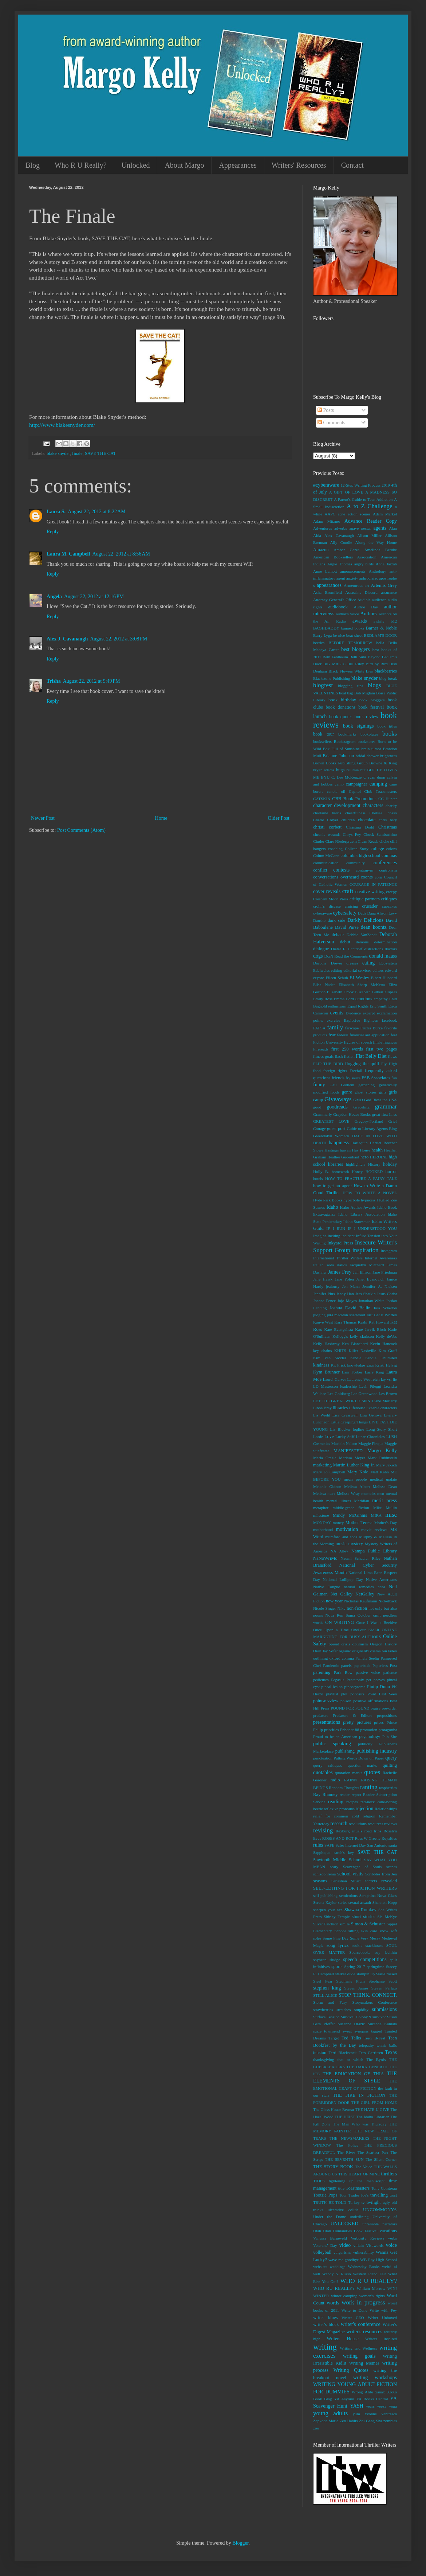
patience (390, 1672)
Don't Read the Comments (346, 956)
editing (336, 970)
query (391, 1758)
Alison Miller (369, 535)
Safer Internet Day (351, 1845)
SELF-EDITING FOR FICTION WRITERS (355, 1888)
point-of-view (325, 1700)
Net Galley (341, 1594)
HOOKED (374, 1171)
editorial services (357, 970)
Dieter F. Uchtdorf (347, 949)
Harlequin (359, 1143)
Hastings (331, 1150)
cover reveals (326, 891)
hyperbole (351, 1200)
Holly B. (321, 1171)
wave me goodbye (343, 2259)
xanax (380, 2392)
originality (360, 1651)
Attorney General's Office (334, 599)
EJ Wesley (359, 977)
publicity (365, 1744)
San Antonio (377, 1845)
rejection (365, 1808)
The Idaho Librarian (373, 2117)
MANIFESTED (348, 1450)
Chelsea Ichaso (383, 813)
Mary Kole (357, 1471)
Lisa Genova (371, 1415)
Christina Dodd (360, 827)
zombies (390, 2421)
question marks (362, 1765)
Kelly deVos (386, 1336)
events (336, 1013)
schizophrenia (324, 1874)
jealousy (332, 1286)
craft (348, 891)
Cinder (318, 841)
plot (344, 1694)
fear (332, 1034)
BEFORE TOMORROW (350, 642)
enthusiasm (337, 1006)
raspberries (388, 1787)
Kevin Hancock (383, 1343)
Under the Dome (329, 2216)
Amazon (321, 549)
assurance (389, 592)
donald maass (383, 956)
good (317, 1107)
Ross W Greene (367, 1838)
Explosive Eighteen (361, 1020)
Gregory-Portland (369, 1121)
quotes (372, 1772)
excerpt (369, 1013)
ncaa (381, 1587)
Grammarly (322, 1114)
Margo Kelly (382, 1450)
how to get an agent (332, 1185)
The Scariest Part (373, 2152)
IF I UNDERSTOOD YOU (372, 1228)
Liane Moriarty (384, 1401)
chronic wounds (326, 834)
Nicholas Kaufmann (360, 1601)
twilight (373, 2202)
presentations (326, 1722)
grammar (386, 1106)
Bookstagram (345, 741)
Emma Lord (344, 999)
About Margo (184, 165)
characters (373, 805)
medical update (383, 1479)
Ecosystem (388, 963)
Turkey (354, 2202)
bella (380, 642)
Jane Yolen (344, 1279)
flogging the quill (362, 1063)
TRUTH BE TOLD (329, 2202)
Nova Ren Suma (340, 1615)
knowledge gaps (360, 1365)
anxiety (352, 578)
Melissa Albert (357, 1486)
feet (394, 1035)
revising (323, 1830)
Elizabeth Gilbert (369, 992)
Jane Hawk (322, 1279)
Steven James (356, 1988)
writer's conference (360, 2324)
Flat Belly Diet (371, 1056)
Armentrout (353, 585)
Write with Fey (383, 2310)
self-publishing (325, 1895)
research (338, 1823)
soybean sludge (326, 1959)
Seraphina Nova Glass (378, 1895)
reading (335, 1801)
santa (392, 1845)
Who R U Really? (81, 165)
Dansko (319, 920)
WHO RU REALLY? (334, 2288)
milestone (321, 1515)
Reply (53, 531)
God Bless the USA (380, 1100)
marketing (322, 1465)
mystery (355, 1543)
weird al (389, 2266)
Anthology (377, 571)
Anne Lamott (325, 571)
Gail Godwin (342, 1085)
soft (394, 1931)
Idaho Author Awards (357, 1207)
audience (379, 599)
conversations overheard (336, 877)
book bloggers (371, 700)
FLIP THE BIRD (328, 1063)
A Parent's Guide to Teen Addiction (363, 499)
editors (377, 970)
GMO (358, 1100)
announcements (353, 571)
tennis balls (386, 2045)
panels (346, 1665)
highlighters (355, 1164)
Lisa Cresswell (345, 1415)
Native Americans (381, 1579)
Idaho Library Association (361, 1214)
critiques (389, 898)
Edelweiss (321, 970)
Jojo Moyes (347, 1300)
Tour (343, 2195)
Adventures (322, 528)
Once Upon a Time (331, 1630)
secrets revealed (381, 1880)
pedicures (321, 1679)
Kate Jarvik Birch (370, 1329)
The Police (347, 2145)
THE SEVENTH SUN (344, 2159)
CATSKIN (321, 798)
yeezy (381, 2406)
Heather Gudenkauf (343, 1157)
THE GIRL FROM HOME (374, 2102)
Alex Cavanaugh (339, 535)
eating (368, 963)
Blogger (240, 2543)
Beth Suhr (358, 657)
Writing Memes (364, 2363)
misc (391, 1514)
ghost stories (365, 1092)
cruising (351, 906)
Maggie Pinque (370, 1443)
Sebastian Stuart (346, 1881)
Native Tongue (326, 1587)
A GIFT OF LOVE (346, 492)
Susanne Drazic (351, 2024)
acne (342, 514)
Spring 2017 (354, 1966)
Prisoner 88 (349, 1729)
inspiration (365, 1250)
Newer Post (43, 818)
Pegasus (337, 1679)
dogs (318, 956)
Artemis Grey (384, 585)
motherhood (323, 1529)
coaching (335, 848)
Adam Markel (385, 514)
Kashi (362, 1322)
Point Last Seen (382, 1694)
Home (161, 818)
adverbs (340, 528)
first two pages (381, 1049)
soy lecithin (386, 1952)
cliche (384, 841)
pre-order (389, 1708)
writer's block (326, 2324)
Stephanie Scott (382, 1981)
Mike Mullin (385, 1507)
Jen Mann (351, 1286)
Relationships (386, 1809)
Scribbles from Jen (381, 1874)
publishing (345, 1751)
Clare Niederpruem (340, 841)
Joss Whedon (385, 1308)
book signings (358, 726)
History (374, 1164)
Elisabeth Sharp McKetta (362, 984)
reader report (350, 1794)
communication (326, 863)
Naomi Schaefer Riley (360, 1558)
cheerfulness (355, 813)
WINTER (321, 2296)
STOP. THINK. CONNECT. (368, 1995)
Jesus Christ (387, 1293)
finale (77, 453)
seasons (320, 1880)
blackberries (385, 671)
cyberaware (322, 913)
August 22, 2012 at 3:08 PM (118, 639)
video (345, 2245)
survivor (379, 2017)
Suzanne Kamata (382, 2024)
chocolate (366, 819)
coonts (367, 877)
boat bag (346, 693)
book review (366, 716)
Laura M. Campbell (68, 554)
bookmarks (347, 734)
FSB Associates (376, 1077)
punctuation (322, 1758)
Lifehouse (357, 1408)
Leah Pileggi (370, 1386)
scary (334, 1866)
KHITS (340, 1350)
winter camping (344, 2296)
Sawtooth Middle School (337, 1859)
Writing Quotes (350, 2370)
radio (335, 1779)
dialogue (321, 948)
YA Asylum (344, 2399)
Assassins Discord (361, 592)
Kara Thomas (345, 1322)
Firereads (320, 1049)
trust (393, 2195)
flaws (392, 1056)
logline (358, 1429)
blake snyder (58, 453)
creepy (391, 891)
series (342, 1902)
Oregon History (383, 1644)
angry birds (364, 564)
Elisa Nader (324, 984)
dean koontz (374, 927)
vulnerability (363, 2252)
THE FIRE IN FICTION (359, 2095)
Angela (54, 596)
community (355, 863)
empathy (381, 999)
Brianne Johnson (338, 755)
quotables (323, 1772)
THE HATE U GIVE (372, 2109)
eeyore (318, 977)
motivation (347, 1529)
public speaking (332, 1743)
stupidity (361, 2009)
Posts (325, 410)
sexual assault (359, 1902)
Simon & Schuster (368, 1923)
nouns (318, 1615)
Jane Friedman (385, 1272)
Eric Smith (378, 1006)
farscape (352, 1028)
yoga (393, 2406)
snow (384, 1931)
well (316, 2274)
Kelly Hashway (326, 1343)
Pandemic (331, 1665)
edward (391, 970)
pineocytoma (355, 1686)
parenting (322, 1672)
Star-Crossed (386, 1974)
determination (385, 942)
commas (389, 855)
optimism (360, 1644)
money (338, 1522)
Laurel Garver (334, 1379)
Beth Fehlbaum (335, 657)
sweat (347, 2031)
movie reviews (374, 1529)
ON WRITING (339, 1622)
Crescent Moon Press (330, 899)
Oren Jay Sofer (325, 1651)
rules (318, 1845)
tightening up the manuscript (357, 2181)
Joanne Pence (324, 1300)
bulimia (352, 770)
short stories (363, 1916)
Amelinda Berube (380, 549)
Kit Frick (338, 1365)
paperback (362, 1665)
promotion (369, 1729)
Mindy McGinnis (350, 1515)
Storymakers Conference (374, 2002)
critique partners (365, 898)
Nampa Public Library (374, 1551)
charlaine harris (327, 813)
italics (342, 1265)
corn (378, 877)
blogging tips (350, 685)
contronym (388, 870)
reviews (390, 1823)
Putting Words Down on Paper (359, 1758)
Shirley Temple (337, 1916)
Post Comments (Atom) (81, 830)
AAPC (329, 514)
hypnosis (368, 1200)
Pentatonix (355, 1679)
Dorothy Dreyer (327, 963)
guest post (336, 1128)
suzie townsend (326, 2031)
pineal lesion (332, 1686)
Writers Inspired (381, 2339)
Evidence (353, 1013)
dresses (352, 963)
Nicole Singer (324, 1608)
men (380, 1493)
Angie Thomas (339, 564)
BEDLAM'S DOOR (380, 635)
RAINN (350, 1780)
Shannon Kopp (384, 1902)
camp (339, 784)
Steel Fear (322, 1981)
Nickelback (387, 1601)
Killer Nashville (362, 1350)
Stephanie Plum (350, 1981)
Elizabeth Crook (340, 992)
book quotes (340, 716)
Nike (342, 1608)
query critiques (327, 1765)
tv (363, 2202)
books (389, 733)
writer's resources (364, 2331)
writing (325, 2346)
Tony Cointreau (384, 2188)
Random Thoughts (344, 1787)
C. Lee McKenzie (346, 777)
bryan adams (323, 770)
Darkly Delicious (365, 920)
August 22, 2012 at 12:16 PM (94, 596)
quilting (390, 1765)
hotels (318, 1178)
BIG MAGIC (334, 664)
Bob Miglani (364, 693)
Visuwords (374, 2245)
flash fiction (345, 1056)
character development (336, 805)
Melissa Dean (385, 1486)
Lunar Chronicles (370, 1436)
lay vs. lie (389, 1379)
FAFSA (319, 1028)
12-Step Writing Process (360, 485)
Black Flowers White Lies (350, 671)
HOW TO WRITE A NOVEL (370, 1192)
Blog (32, 165)
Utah (317, 2231)
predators (320, 1715)
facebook (389, 1020)
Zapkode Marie (325, 2421)
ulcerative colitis (343, 2209)
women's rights (372, 2296)
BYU (325, 777)
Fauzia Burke (371, 1028)
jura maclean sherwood (346, 1315)
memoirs (368, 1493)
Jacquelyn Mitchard (367, 1265)
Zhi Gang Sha (370, 2421)
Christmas (387, 827)
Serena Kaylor (325, 1902)
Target (333, 2038)
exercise (333, 1020)
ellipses (390, 992)
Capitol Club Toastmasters (373, 791)
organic (345, 1651)
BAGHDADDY (326, 628)
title (341, 2188)
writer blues (325, 2317)
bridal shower (367, 755)
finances (390, 1042)
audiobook (338, 606)
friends (338, 1077)
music (341, 1543)
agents (379, 528)
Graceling (361, 1107)
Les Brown (388, 1393)
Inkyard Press (340, 1243)
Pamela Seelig (367, 1658)
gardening (366, 1085)
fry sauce (353, 1078)
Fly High (389, 1063)
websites (320, 2266)
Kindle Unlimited (381, 1358)
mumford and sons (341, 1537)
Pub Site (389, 1736)
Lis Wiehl (321, 1415)
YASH (356, 2406)
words (333, 2303)
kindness (321, 1365)
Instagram (388, 1250)
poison (345, 1701)
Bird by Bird (376, 664)
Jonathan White (371, 1300)
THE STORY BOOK (333, 2166)
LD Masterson (325, 1386)
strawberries (323, 2009)
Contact (352, 165)
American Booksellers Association (344, 557)
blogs (374, 685)
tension (319, 2052)
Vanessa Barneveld (330, 2238)
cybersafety (344, 913)
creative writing (369, 891)
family (335, 1027)
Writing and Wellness (358, 2348)
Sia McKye (387, 1916)
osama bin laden (383, 1651)
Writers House (342, 2338)
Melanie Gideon (327, 1486)
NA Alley (339, 1551)
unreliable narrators (379, 2224)
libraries (340, 1407)
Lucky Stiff (344, 1436)
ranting (369, 1787)
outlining (320, 1658)
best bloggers (355, 649)
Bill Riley (355, 664)
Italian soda (323, 1265)
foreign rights (335, 1070)
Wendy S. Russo (336, 2274)
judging (319, 1315)
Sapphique (321, 1852)
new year (334, 1600)
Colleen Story (356, 848)
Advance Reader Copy (370, 521)
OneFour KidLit (365, 1630)
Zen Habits (349, 2421)
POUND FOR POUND (350, 1708)
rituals (357, 1831)
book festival (371, 707)
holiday (390, 1164)
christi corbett (327, 827)
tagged (376, 2031)
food (317, 1070)
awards (359, 621)
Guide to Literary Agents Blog (372, 1128)
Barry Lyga (322, 635)
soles (317, 1938)
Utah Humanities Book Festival (350, 2231)
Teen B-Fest (374, 2038)
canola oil (336, 791)
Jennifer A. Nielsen (379, 1286)
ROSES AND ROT (338, 1838)
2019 (386, 485)
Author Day (366, 607)
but (363, 770)
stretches (343, 2009)
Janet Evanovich (370, 1279)
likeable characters (381, 1408)
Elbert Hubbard (384, 977)
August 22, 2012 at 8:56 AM (121, 554)
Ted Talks (351, 2038)
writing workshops (375, 2377)
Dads (362, 913)
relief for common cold (336, 1816)
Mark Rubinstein (382, 1457)
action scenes (359, 514)
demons (362, 942)
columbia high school (360, 855)
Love (329, 1436)
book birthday (342, 699)
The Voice (363, 2166)
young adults (330, 2413)
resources (375, 1823)
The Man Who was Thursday (359, 2124)
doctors (391, 949)
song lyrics (337, 1945)
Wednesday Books (363, 2266)
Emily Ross (322, 999)
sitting (353, 1931)
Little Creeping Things (349, 1422)
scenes (391, 1866)
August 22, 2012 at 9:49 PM (91, 681)
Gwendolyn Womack (331, 1136)
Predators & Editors (352, 1715)
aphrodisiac (368, 578)
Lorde (318, 1436)
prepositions (387, 1715)
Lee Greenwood (364, 1393)
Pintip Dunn (378, 1686)
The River (346, 2152)
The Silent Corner (381, 2159)
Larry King (374, 1372)
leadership (348, 1386)
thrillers (389, 2173)
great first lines (384, 1114)
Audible (364, 599)
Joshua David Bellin (350, 1307)
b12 (394, 621)
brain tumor (371, 749)
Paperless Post (384, 1665)
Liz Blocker (340, 1429)
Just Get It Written (381, 1315)
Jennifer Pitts (324, 1293)
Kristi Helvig (386, 1365)
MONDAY (322, 1522)
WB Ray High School (378, 2259)
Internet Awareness (381, 1258)
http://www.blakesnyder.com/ (62, 425)
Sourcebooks (359, 1952)
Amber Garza (346, 549)
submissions (384, 2009)
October (364, 1615)
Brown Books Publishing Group (340, 763)
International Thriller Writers (338, 1258)
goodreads (337, 1107)
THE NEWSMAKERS (350, 2138)
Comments (331, 422)
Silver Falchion (325, 1924)
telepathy (366, 2045)
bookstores (366, 741)
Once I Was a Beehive (376, 1622)
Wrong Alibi (362, 2392)
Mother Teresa (359, 1522)
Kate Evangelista (338, 1329)
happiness (339, 1142)
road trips (372, 1831)
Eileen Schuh (337, 977)
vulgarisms (342, 2252)
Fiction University (328, 1042)
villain (358, 2245)
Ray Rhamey (325, 1794)
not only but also (382, 1608)
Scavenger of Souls (362, 1866)
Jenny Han (345, 1293)
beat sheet (354, 635)
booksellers (322, 741)
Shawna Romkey (360, 1909)
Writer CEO (353, 2317)
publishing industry (376, 1751)
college (377, 848)
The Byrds (376, 2059)
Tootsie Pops (325, 2195)
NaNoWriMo (325, 1558)
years (370, 2406)
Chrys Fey (352, 834)
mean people (355, 1479)
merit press (384, 1500)
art (367, 585)
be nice (339, 635)
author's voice (347, 614)
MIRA (376, 1515)
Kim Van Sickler (329, 1358)
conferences (384, 862)
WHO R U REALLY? (368, 2280)
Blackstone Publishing (331, 678)
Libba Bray (322, 1408)
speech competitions (364, 1959)
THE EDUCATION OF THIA (353, 2073)
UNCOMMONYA (380, 2209)
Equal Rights (357, 1006)
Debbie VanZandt (362, 934)
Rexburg (343, 1831)
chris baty (388, 820)
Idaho (332, 1207)
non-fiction (357, 1608)
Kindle (355, 1358)
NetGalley (364, 1594)
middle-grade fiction (350, 1507)
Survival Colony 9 (356, 2017)
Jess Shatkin (365, 1293)
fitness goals (323, 1056)
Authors (368, 613)
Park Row (343, 1672)
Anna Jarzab (386, 564)
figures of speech (358, 1042)
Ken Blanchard (355, 1343)
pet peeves (375, 1679)
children (348, 820)
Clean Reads (368, 841)
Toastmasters (358, 2188)
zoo (316, 2428)
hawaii (345, 1150)
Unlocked (136, 165)
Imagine (320, 1236)
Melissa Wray (348, 1493)
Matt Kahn (379, 1472)
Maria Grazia (324, 1457)
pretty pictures (357, 1722)
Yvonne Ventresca (380, 2414)
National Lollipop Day (343, 1579)
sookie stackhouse (367, 1945)
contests (341, 870)
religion (369, 1816)
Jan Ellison (362, 1272)
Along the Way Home (376, 542)
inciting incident (341, 1236)
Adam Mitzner (326, 521)
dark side (337, 920)
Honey (357, 1171)
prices (379, 1722)
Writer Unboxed (382, 2317)
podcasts (357, 1694)
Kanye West (323, 1322)
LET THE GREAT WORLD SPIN (341, 1401)
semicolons (348, 1895)
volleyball (322, 2252)
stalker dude (345, 1974)
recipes (352, 1802)
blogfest (323, 685)
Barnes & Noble (381, 628)
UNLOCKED (344, 2223)
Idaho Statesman (357, 1221)
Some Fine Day (335, 1938)
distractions (373, 949)
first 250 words (347, 1049)
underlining (359, 2216)
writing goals (359, 2356)
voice (391, 2245)
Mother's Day (385, 1522)
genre (347, 1092)
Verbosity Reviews (367, 2238)
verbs (392, 2238)
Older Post (279, 818)
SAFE (329, 1845)
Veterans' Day (325, 2245)
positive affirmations (370, 1701)
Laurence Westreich (363, 1379)
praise (375, 1708)
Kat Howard (379, 1322)
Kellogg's (340, 1336)
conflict (320, 870)
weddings (338, 2266)
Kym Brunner (326, 1372)
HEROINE (379, 1157)
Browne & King (383, 763)
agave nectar (360, 528)
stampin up (365, 1974)
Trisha (54, 681)
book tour (323, 734)
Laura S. (56, 511)
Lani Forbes (352, 1372)
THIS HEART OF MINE (359, 2174)
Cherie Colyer (325, 820)
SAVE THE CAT (100, 453)
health (377, 1150)
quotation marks (348, 1772)
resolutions (358, 1823)
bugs (340, 769)
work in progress (363, 2302)
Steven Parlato (384, 1988)
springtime (375, 1966)
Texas (391, 2052)
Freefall (356, 1070)
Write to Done (354, 2310)
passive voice (368, 1672)
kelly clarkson (362, 1336)
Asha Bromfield (327, 592)
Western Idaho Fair (369, 2274)
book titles (387, 726)
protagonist (388, 1729)
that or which (350, 2059)
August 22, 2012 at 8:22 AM (96, 511)
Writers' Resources (299, 165)
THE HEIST (345, 2117)
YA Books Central (372, 2399)
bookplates (369, 734)
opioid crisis (339, 1644)
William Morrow (371, 2288)
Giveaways (338, 1099)
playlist (332, 1694)
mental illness (338, 1501)
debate (338, 934)
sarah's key (344, 1852)
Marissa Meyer (352, 1457)
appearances (329, 585)
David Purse (347, 927)
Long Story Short (381, 1429)
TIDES (319, 2181)
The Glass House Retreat (333, 2109)
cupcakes (389, 906)
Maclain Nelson (344, 1443)
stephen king (327, 1988)
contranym (364, 870)
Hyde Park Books (327, 1200)
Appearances (237, 165)
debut (345, 941)
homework (340, 1171)
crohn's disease (327, 906)
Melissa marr (324, 1493)
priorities (331, 1729)
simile (345, 1924)
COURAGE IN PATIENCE (373, 884)
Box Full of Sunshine (341, 749)
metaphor (320, 1507)
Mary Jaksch (386, 1465)
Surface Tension (326, 2017)
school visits (350, 1874)
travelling (379, 2195)
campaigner (356, 784)
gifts (382, 1092)
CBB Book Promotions (354, 798)
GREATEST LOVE (331, 1121)
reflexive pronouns (339, 1809)
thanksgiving (323, 2059)
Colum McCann (326, 855)
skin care (369, 1931)
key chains (322, 1350)
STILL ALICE (325, 1995)
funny (319, 1084)
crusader (370, 906)
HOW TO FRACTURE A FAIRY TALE (361, 1178)
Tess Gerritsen (371, 2052)
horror (391, 1171)
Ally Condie (341, 542)
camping (378, 784)
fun (394, 1078)
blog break (388, 678)
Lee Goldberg (338, 1393)
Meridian (361, 1501)
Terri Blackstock (342, 2052)
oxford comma (342, 1658)
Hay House (361, 1150)
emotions (363, 998)
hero (364, 1157)
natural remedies (359, 1587)
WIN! (392, 2288)
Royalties (389, 1838)
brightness (388, 755)
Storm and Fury (330, 2002)
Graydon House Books (352, 1114)
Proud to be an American (335, 1736)
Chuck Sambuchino (380, 834)
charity (391, 805)
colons (391, 848)
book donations (340, 707)
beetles (318, 642)
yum (356, 2414)
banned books (352, 628)
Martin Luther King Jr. (354, 1465)
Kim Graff (388, 1350)
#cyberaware (326, 485)
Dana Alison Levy (382, 913)
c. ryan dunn (374, 777)
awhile (379, 621)
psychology (369, 1736)
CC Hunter (387, 798)
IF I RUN (335, 1228)
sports (336, 1966)
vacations (388, 2230)
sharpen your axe (328, 1909)
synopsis (361, 2031)
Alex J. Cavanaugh (67, 639)
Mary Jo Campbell (329, 1472)
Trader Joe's (358, 2195)
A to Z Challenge (369, 506)
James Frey (339, 1272)
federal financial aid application (363, 1035)
